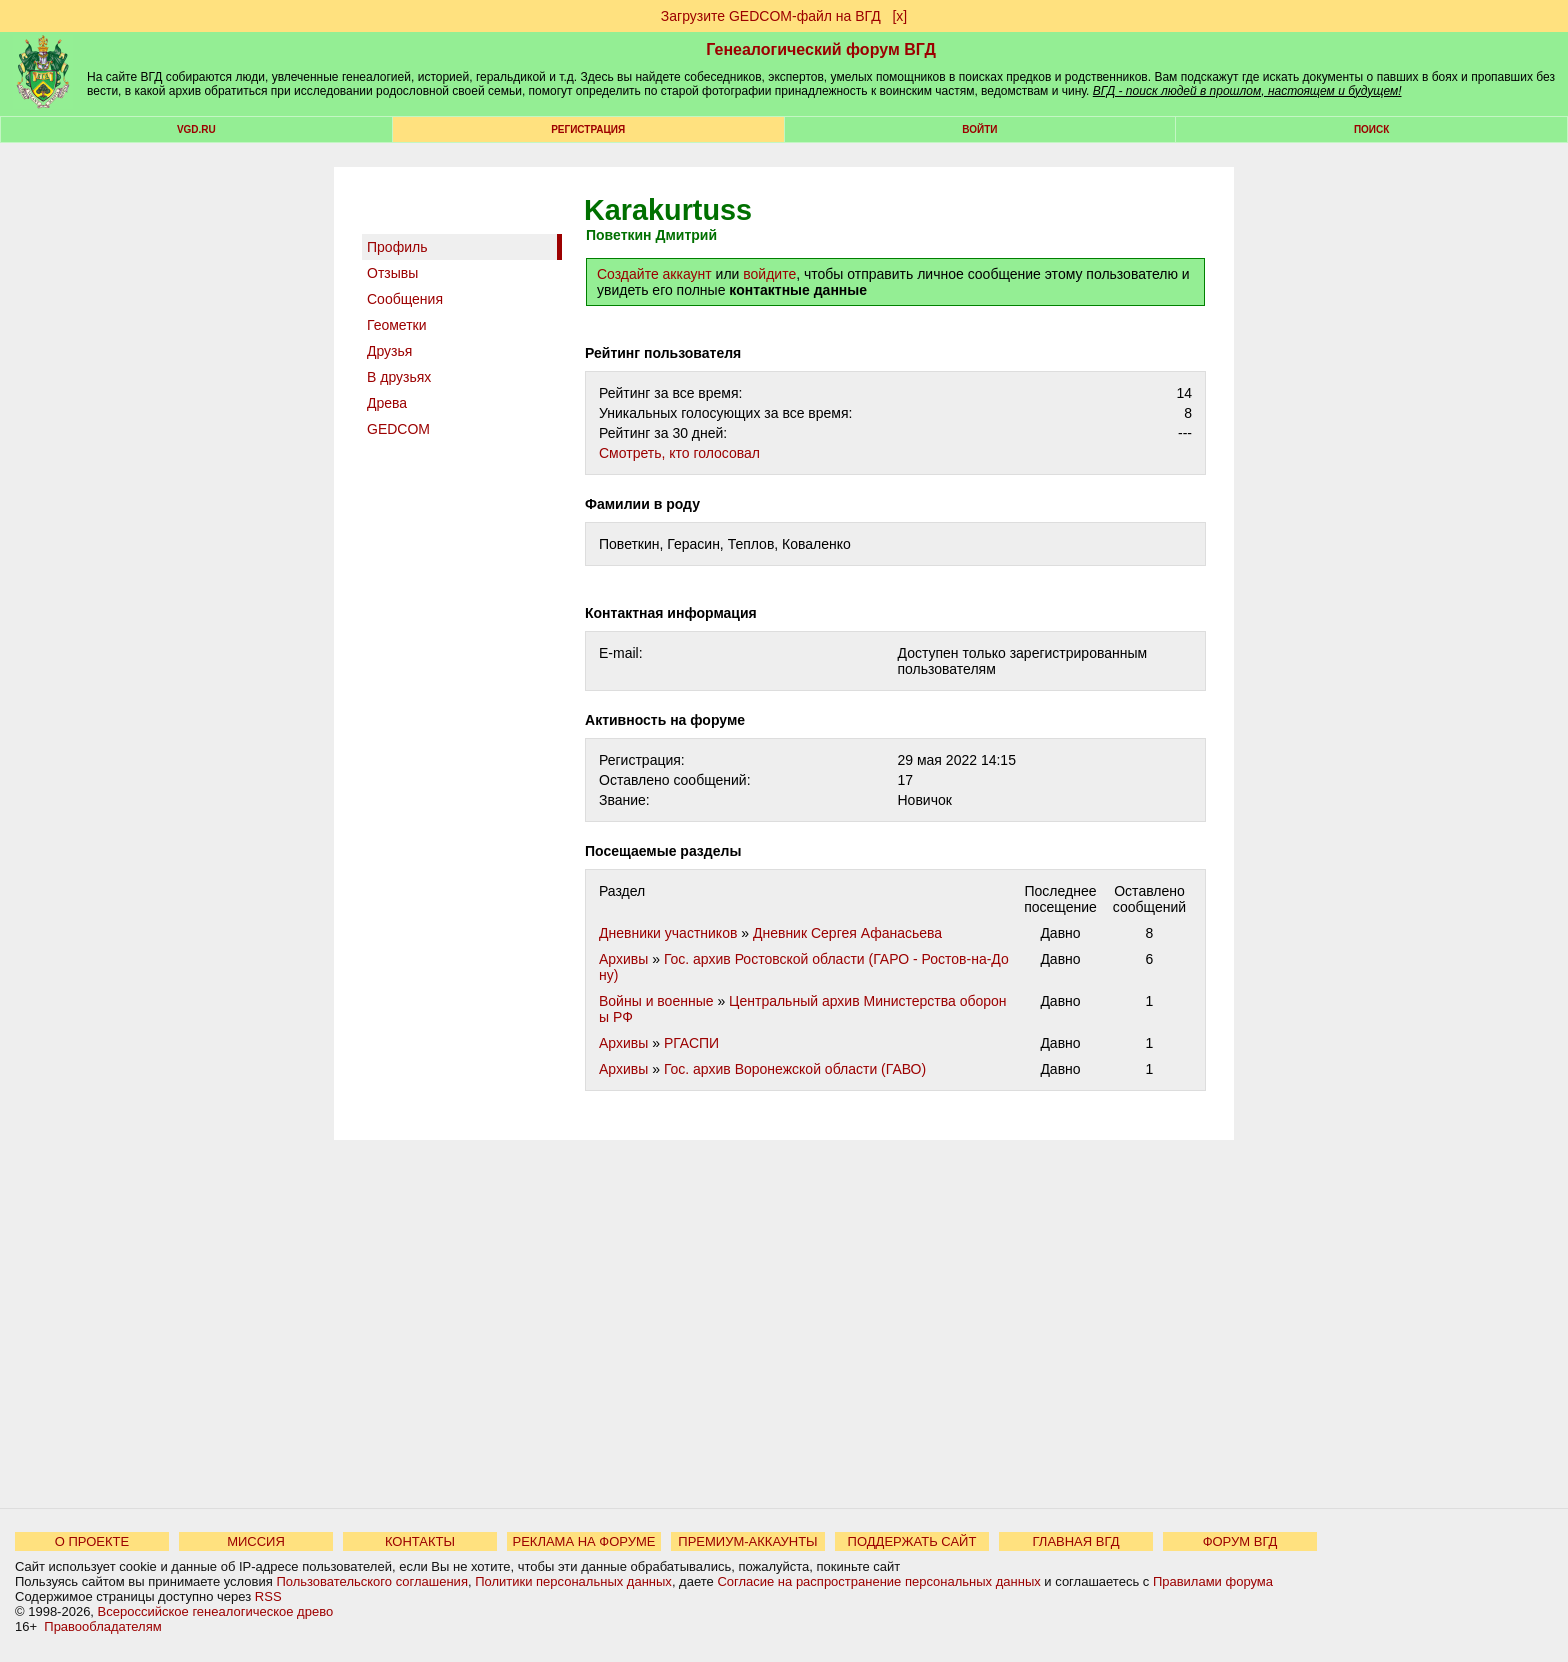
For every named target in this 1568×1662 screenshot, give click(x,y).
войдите (769, 274)
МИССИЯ (256, 1541)
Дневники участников (668, 933)
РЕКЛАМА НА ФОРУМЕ (583, 1541)
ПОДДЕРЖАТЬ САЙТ (912, 1541)
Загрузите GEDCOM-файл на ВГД (771, 16)
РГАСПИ (691, 1043)
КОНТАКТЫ (420, 1541)
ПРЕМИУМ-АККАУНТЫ (747, 1541)
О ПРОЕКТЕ (92, 1541)
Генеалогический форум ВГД (821, 49)
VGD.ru (196, 129)
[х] (899, 16)
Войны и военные (656, 1001)
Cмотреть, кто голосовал (679, 453)
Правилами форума (1213, 1581)
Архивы (623, 959)
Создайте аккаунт (654, 274)
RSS (268, 1596)
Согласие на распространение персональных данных (878, 1581)
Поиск (1371, 129)
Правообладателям (102, 1626)
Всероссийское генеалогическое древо (216, 1611)
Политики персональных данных (573, 1581)
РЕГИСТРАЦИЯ (588, 129)
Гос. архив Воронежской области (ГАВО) (795, 1069)
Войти (979, 129)
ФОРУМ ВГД (1240, 1541)
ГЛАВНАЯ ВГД (1076, 1541)
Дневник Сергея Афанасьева (847, 933)
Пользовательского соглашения (372, 1581)
